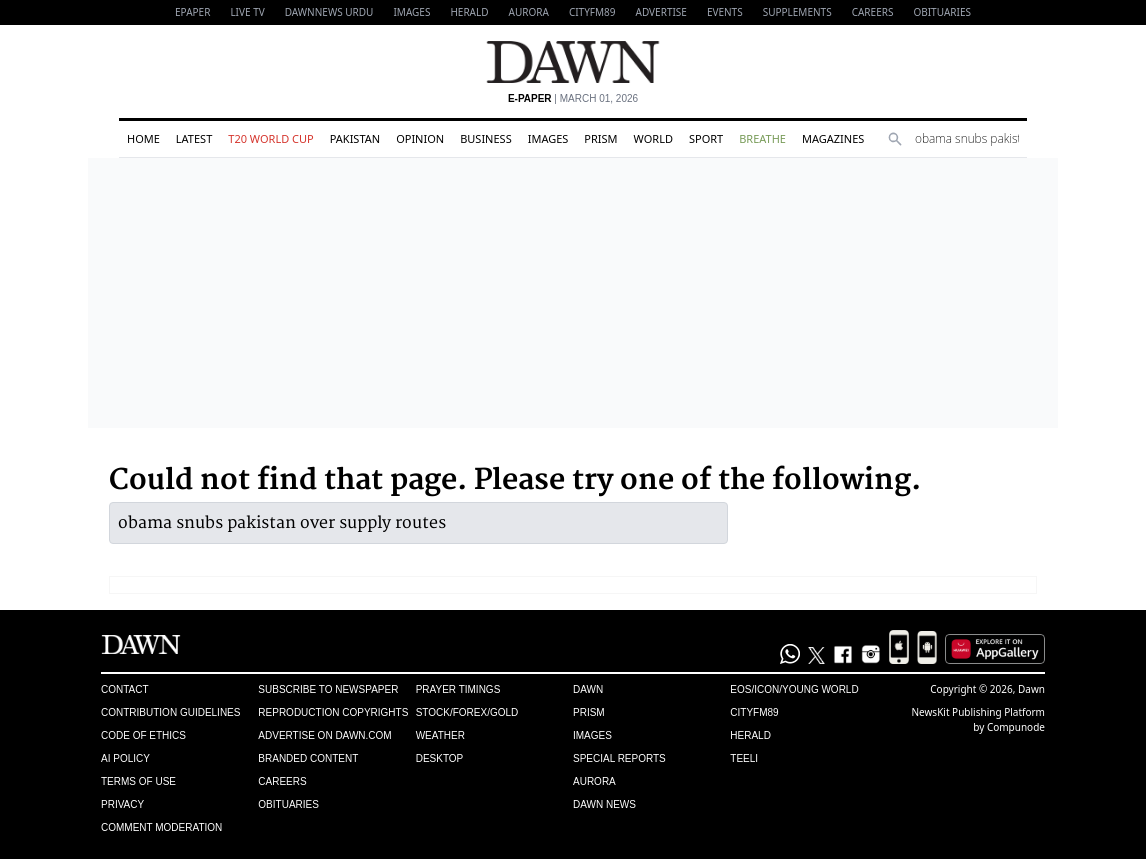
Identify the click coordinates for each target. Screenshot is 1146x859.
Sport (706, 138)
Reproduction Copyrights (333, 712)
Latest (194, 138)
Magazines (833, 138)
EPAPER (192, 12)
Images (411, 12)
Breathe (762, 138)
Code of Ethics (143, 735)
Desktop (440, 758)
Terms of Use (138, 781)
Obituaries (942, 12)
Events (725, 12)
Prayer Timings (458, 689)
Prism (600, 138)
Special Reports (619, 758)
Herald (469, 12)
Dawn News (604, 804)
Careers (873, 12)
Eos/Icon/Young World (794, 689)
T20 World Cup (270, 138)
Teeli (744, 758)
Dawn (588, 689)
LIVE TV (247, 12)
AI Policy (125, 758)
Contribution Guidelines (170, 712)
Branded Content (308, 758)
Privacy (122, 804)
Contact (125, 689)
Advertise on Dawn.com (324, 735)
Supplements (797, 12)
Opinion (420, 138)
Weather (440, 735)
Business (486, 138)
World (653, 138)
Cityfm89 (754, 712)
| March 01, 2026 (573, 98)
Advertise (661, 12)
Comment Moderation (161, 827)
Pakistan (355, 138)
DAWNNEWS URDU (329, 12)
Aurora (529, 12)
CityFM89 (592, 12)
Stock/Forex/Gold (467, 712)
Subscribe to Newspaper (328, 689)
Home (143, 138)
